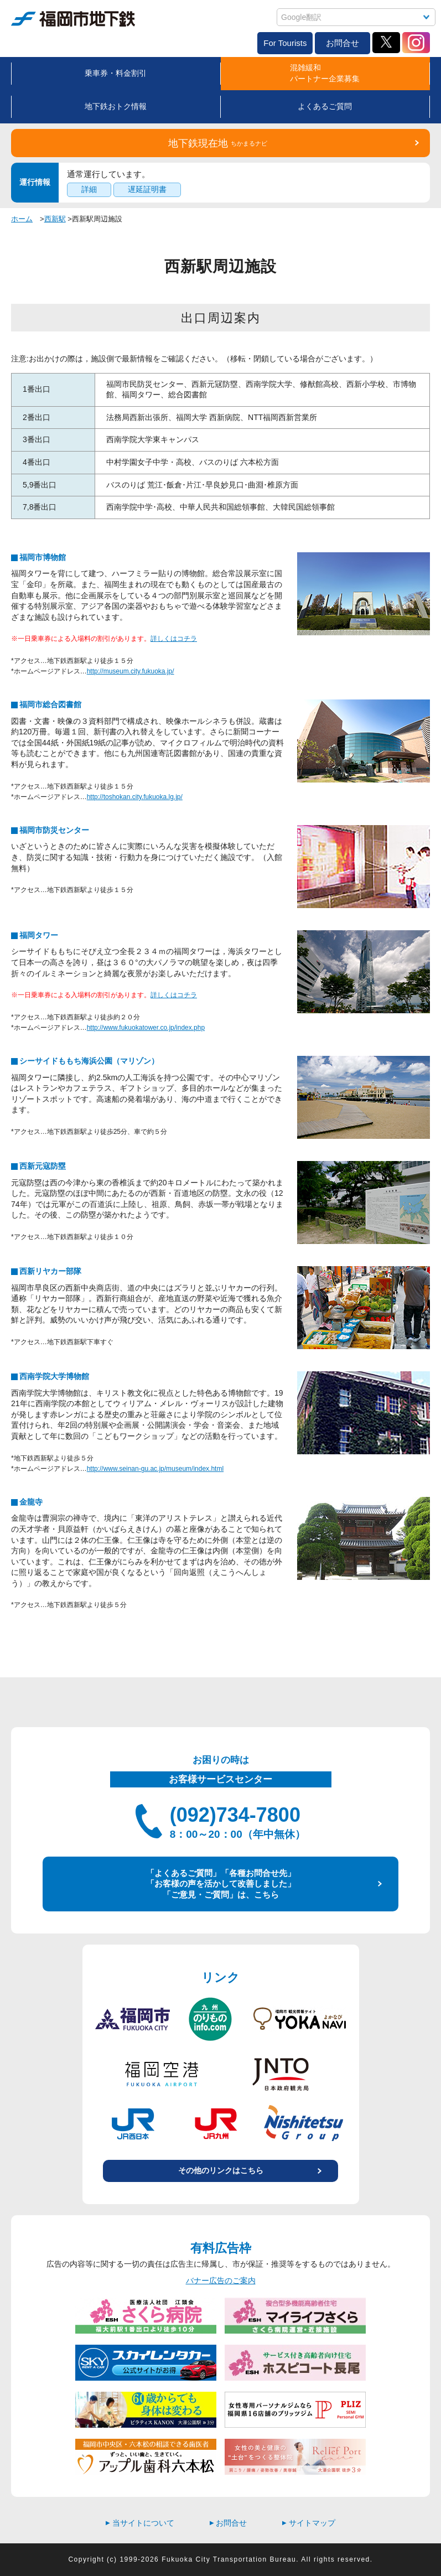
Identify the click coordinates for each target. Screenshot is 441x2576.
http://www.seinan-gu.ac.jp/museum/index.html (155, 1469)
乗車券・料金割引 (116, 73)
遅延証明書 (147, 189)
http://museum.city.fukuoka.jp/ (130, 671)
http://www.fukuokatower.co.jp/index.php (146, 1028)
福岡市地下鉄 (73, 19)
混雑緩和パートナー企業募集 (325, 73)
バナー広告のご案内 (221, 2280)
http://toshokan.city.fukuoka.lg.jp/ (135, 797)
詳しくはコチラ (174, 638)
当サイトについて (140, 2522)
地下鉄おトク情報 (116, 106)
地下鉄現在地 (217, 143)
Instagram (416, 42)
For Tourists (285, 43)
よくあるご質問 (325, 106)
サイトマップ (308, 2522)
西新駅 (55, 219)
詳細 (89, 189)
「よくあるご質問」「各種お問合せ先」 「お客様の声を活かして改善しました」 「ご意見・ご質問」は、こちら (220, 1883)
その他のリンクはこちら (220, 2170)
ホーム (22, 219)
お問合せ (342, 43)
